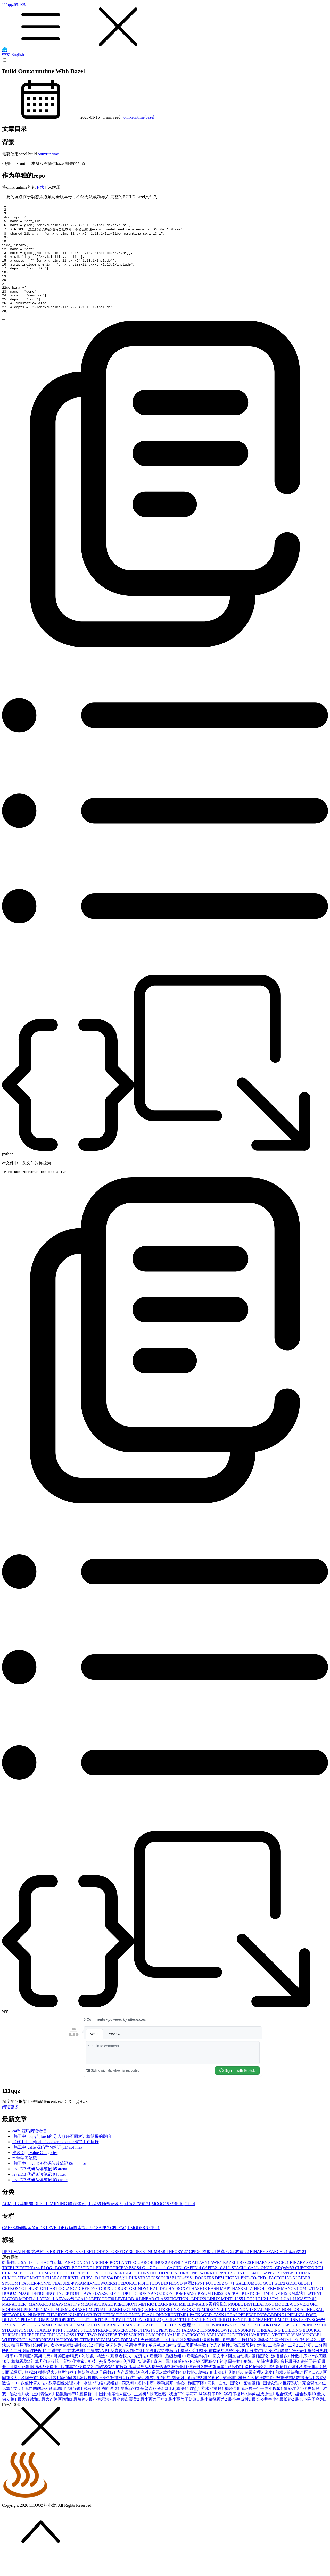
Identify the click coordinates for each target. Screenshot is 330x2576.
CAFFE (193, 2290)
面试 (80, 2225)
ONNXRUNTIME (172, 2336)
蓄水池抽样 (213, 2410)
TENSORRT (245, 2352)
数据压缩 (306, 2399)
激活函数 (281, 2378)
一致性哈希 (272, 2410)
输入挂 (195, 2399)
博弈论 (226, 2273)
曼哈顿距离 (287, 2389)
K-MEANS (187, 2315)
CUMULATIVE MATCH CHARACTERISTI (41, 2300)
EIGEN (233, 2300)
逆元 (157, 2394)
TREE (28, 2357)
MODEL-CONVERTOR (296, 2326)
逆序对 (144, 2394)
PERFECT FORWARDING (262, 2336)
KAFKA (233, 2315)
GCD (280, 2305)
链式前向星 (216, 2389)
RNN (295, 2341)
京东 (159, 2383)
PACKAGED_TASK (208, 2336)
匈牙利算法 (177, 2410)
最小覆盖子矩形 (184, 2421)
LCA (82, 2320)
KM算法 (297, 2315)
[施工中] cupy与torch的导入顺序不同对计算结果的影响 (61, 2158)
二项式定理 (98, 2372)
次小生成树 (62, 2367)
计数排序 (300, 2378)
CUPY (88, 2300)
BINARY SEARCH (269, 2273)
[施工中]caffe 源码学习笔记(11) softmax (47, 2169)
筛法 (131, 2399)
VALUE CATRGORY (187, 2357)
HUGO (9, 2315)
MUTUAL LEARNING (110, 2331)
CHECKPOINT (309, 2290)
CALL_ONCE (261, 2290)
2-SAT (24, 2284)
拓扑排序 (147, 2405)
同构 (213, 2405)
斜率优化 (130, 2410)
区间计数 (50, 2399)
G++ (230, 2305)
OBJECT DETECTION (107, 2336)
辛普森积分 (152, 2410)
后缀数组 (176, 2378)
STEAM (71, 2352)
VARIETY (261, 2357)
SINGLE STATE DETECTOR (152, 2347)
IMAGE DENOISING (37, 2315)
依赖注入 (293, 2410)
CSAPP (102, 2249)
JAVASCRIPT (108, 2315)
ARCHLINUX (154, 2284)
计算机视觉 (138, 2225)
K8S (219, 2315)
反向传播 (135, 2372)
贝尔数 (179, 2361)
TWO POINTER (102, 2357)
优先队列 (313, 2410)
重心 (128, 2416)
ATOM (192, 2284)
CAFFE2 (211, 2290)
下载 (40, 187)
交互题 (130, 2383)
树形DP (246, 2399)
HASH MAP (220, 2310)
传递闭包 (41, 2367)
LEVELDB (127, 2320)
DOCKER (205, 2300)
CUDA (303, 2295)
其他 (27, 2225)
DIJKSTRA (140, 2300)
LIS (239, 2320)
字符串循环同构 (240, 2416)
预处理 (17, 2416)
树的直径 (213, 2399)
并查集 (229, 2361)
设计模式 (147, 2399)
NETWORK (185, 2331)
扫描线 (118, 2399)
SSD (322, 2347)
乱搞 (269, 2389)
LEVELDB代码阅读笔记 (70, 2249)
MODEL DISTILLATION (251, 2326)
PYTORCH (148, 2341)
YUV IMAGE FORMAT (118, 2361)
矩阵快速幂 (268, 2383)
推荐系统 (292, 2405)
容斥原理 (89, 2399)
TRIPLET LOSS (62, 2357)
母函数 (297, 2273)
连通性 (196, 2389)
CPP (195, 2273)
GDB (292, 2305)
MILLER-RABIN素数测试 (203, 2326)
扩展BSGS (105, 2389)
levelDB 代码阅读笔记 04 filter (39, 2196)
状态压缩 (159, 2416)
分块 (243, 2372)
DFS (141, 2273)
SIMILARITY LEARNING (101, 2347)
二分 (293, 2367)
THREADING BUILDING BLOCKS (289, 2352)
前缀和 (295, 2394)
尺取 (311, 2361)
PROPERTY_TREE (73, 2341)
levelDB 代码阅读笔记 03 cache (40, 2201)
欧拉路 (190, 2394)
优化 (177, 2225)
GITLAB (49, 2310)
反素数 (118, 2372)
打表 (99, 2367)
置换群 (87, 2416)
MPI (39, 2331)
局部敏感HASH (180, 2383)
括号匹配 (161, 2389)
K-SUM (205, 2315)
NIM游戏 (207, 2331)
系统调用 (58, 2410)
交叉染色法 (111, 2383)
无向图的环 (36, 2410)
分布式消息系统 (220, 2372)
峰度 (286, 2372)
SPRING (308, 2347)
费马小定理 (192, 2372)
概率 (12, 2378)
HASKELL (243, 2310)
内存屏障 (126, 2394)
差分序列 (284, 2361)
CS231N (236, 2295)
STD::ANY (13, 2352)
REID (223, 2341)
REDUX (208, 2341)
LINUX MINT (221, 2320)
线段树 (40, 2273)
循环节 (232, 2410)
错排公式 (84, 2367)
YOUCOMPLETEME (76, 2361)
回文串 (220, 2378)
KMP (281, 2315)
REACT (176, 2341)
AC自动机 (54, 2284)
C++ (190, 2225)
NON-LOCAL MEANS (261, 2331)
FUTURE (215, 2305)
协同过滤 (111, 2410)
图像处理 (273, 2405)
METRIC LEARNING (158, 2326)
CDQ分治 (285, 2290)
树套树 (230, 2399)
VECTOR (281, 2357)
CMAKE (51, 2295)
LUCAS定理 (304, 2320)
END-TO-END (255, 2300)
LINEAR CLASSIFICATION (165, 2320)
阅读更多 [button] (10, 2129)
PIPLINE (296, 2336)
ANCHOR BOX (106, 2284)
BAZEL (231, 2284)
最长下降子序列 (310, 2421)
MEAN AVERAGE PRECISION (109, 2326)
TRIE (41, 2357)
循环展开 (250, 2410)
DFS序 (121, 2300)
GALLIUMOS (249, 2305)
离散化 (179, 2389)
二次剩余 (278, 2367)
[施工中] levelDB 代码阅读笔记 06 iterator (49, 2185)
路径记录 (254, 2389)
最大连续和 (29, 2421)
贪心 (182, 2405)
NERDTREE (161, 2331)
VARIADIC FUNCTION (229, 2357)
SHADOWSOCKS (24, 2347)
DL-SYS (186, 2300)
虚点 (195, 2410)
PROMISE (44, 2341)
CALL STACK (234, 2290)
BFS (246, 2284)
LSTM (274, 2320)
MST (49, 2331)
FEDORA (128, 2305)
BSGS (135, 2290)
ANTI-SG (131, 2284)
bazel (150, 117)
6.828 (37, 2284)
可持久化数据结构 (27, 2389)
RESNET (239, 2341)
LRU (261, 2320)
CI (38, 2295)
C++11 (160, 2290)
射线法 (164, 2399)
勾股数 (89, 2378)
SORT (254, 2347)
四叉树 (129, 2405)
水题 (89, 2405)
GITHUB (30, 2310)
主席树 (142, 2416)
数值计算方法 (34, 2405)
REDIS (192, 2341)
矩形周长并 (231, 2383)
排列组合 (234, 2394)
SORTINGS (272, 2347)
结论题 (146, 2383)
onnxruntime (134, 117)
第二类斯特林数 (193, 2367)
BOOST (63, 2290)
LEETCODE (97, 2273)
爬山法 (217, 2394)
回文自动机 (240, 2378)
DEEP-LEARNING (53, 2225)
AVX (204, 2284)
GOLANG (68, 2310)
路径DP (236, 2389)
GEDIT (305, 2305)
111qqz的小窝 (165, 24)
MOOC (161, 2225)
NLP (222, 2331)
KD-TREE (252, 2315)
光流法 (142, 2378)
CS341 (252, 2295)
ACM (11, 2225)
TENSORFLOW (216, 2352)
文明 (19, 2410)
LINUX (199, 2320)
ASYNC (176, 2284)
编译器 (194, 2361)
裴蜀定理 (254, 2394)
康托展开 (290, 2383)
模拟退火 (48, 2394)
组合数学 (306, 2416)
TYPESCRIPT (131, 2357)
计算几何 (42, 2383)
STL (86, 2352)
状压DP (177, 2416)
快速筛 (86, 2389)
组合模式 (285, 2416)
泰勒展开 (166, 2405)
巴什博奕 (150, 2361)
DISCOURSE (164, 2300)
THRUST (11, 2357)
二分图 (307, 2367)
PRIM (27, 2341)
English (17, 54)
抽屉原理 (21, 2367)
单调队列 (115, 2367)
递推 (171, 2367)
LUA (287, 2320)
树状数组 (265, 2399)
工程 (95, 2225)
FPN (200, 2305)
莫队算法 (88, 2394)
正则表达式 (44, 2416)
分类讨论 (259, 2372)
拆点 (300, 2361)
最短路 (81, 2421)
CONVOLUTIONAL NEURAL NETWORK (177, 2295)
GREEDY (122, 2273)
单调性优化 (136, 2367)
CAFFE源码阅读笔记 (24, 2249)
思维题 (114, 2405)
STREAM (103, 2352)
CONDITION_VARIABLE (114, 2295)
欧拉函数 (173, 2394)
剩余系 (180, 2399)
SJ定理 (186, 2347)
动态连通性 (221, 2367)
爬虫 (203, 2394)
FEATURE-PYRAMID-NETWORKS (85, 2305)
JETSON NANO (147, 2315)
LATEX (45, 2320)
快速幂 (69, 2389)
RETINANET (262, 2341)
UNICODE (156, 2357)
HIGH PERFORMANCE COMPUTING (288, 2310)
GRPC (108, 2310)
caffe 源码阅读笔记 (29, 2153)
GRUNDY (139, 2310)
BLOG (48, 2290)
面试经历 (15, 2394)
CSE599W (285, 2295)
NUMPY (77, 2336)
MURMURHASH (71, 2331)
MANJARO (40, 2326)
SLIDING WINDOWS (214, 2347)
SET (306, 2341)
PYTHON (126, 2341)
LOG (249, 2320)
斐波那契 (155, 2372)
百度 (165, 2361)
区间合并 (30, 2399)
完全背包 (312, 2405)
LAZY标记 (64, 2320)
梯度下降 (197, 2405)
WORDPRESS (42, 2361)
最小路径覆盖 (214, 2421)
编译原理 (212, 2361)
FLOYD (159, 2305)
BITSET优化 (28, 2290)
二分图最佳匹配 (30, 2372)
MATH (22, 2273)
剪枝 (93, 2383)
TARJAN (190, 2352)
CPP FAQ (120, 2249)
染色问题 (69, 2399)
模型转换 (67, 2394)
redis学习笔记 (24, 2180)
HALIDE (159, 2310)
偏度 (269, 2394)
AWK (216, 2284)
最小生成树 (240, 2421)
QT (164, 2341)
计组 (58, 2383)
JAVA (88, 2315)
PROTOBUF (103, 2341)
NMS (233, 2331)
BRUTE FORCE (67, 2273)
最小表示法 (100, 2421)
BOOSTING (84, 2290)
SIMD (48, 2347)
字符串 (194, 2416)
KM (268, 2315)
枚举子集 (309, 2389)
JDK (126, 2315)
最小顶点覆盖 (126, 2421)
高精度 (26, 2378)
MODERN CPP (145, 2249)
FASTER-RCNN (36, 2305)
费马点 (172, 2372)
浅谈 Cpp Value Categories (34, 2174)
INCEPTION (69, 2315)
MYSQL (140, 2331)
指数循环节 (67, 2416)
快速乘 (53, 2389)
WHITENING (15, 2361)
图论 (236, 2405)
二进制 (55, 2372)
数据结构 (286, 2399)
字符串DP (213, 2416)
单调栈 (157, 2367)
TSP (82, 2357)
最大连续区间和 (57, 2421)
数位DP (11, 2405)
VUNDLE (311, 2357)
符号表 (299, 2372)
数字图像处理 (62, 2405)
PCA (232, 2336)
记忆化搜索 (76, 2383)
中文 (6, 54)
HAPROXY (179, 2310)
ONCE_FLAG (142, 2336)
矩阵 (250, 2383)
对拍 (262, 2367)
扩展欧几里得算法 (134, 2389)
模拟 (209, 2273)
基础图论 (261, 2378)
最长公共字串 (265, 2421)
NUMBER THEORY (168, 2273)
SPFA (292, 2347)
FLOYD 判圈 (182, 2305)
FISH (144, 2305)
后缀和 (157, 2378)
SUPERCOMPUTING (133, 2352)
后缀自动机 (199, 2378)
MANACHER (15, 2326)
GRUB (121, 2310)
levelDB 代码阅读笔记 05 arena (39, 2191)
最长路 (287, 2421)
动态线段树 (245, 2367)
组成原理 (266, 2416)
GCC (269, 2305)
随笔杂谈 (113, 2225)
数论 (321, 2399)
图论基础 (253, 2405)
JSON (169, 2315)
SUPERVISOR (167, 2352)
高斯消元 (44, 2378)
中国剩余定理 (109, 2416)
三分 (104, 2399)
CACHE (175, 2290)
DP (7, 2273)
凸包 (224, 2405)
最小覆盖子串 (154, 2421)
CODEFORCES (75, 2295)
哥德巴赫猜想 (67, 2378)
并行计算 (247, 2361)
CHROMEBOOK (18, 2295)
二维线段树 (75, 2372)
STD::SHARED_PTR (43, 2352)
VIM (296, 2357)
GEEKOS (11, 2310)
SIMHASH (66, 2347)
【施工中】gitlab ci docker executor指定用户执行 (55, 2163)
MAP (58, 2326)
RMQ (282, 2341)
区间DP (313, 2394)
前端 (281, 2394)
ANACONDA (78, 2284)
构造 (242, 2273)
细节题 (76, 2410)
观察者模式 (122, 2378)
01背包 (10, 2284)
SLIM (241, 2347)
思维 (100, 2405)
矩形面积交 (208, 2383)
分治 (274, 2372)
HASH (199, 2310)
